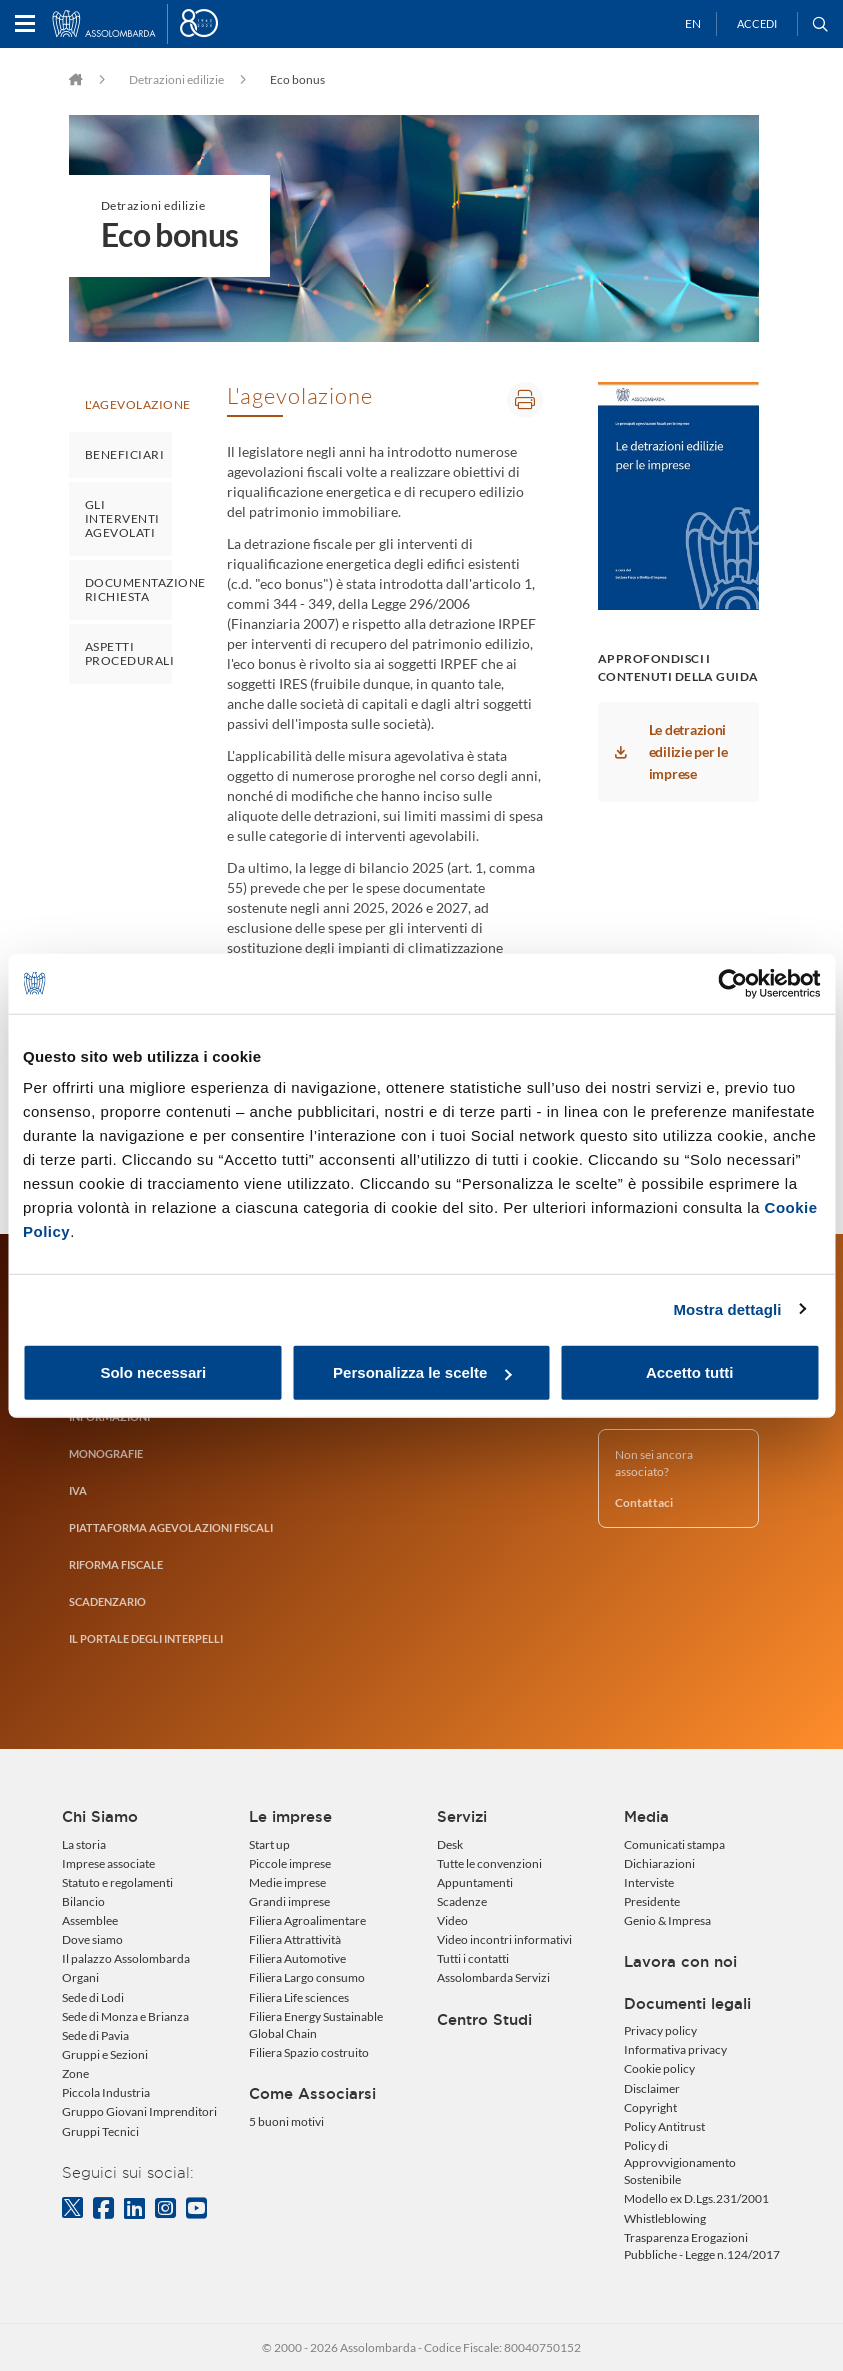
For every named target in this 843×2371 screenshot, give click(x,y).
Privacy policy (660, 2030)
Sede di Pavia (95, 2035)
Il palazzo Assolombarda (126, 1958)
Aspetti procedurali (128, 653)
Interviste (649, 1882)
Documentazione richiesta (128, 589)
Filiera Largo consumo (307, 1977)
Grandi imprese (289, 1901)
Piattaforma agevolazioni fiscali (171, 1527)
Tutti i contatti (473, 1958)
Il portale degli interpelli (146, 1638)
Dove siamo (92, 1939)
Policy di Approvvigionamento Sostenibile (680, 2162)
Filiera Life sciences (299, 1997)
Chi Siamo (100, 1817)
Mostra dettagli (727, 1308)
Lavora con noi (680, 1962)
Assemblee (90, 1920)
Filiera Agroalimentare (307, 1920)
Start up (269, 1844)
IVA (78, 1490)
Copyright (650, 2107)
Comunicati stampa (674, 1844)
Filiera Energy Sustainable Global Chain (316, 2025)
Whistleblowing (665, 2218)
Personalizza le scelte (422, 1372)
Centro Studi (484, 2020)
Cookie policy (659, 2068)
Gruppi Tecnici (100, 2131)
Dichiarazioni (659, 1863)
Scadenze (462, 1901)
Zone (75, 2073)
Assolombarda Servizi (493, 1977)
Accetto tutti (690, 1372)
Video (452, 1920)
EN (693, 23)
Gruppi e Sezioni (105, 2054)
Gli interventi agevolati (122, 518)
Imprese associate (108, 1863)
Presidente (652, 1901)
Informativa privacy (675, 2049)
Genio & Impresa (667, 1920)
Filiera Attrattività (295, 1939)
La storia (84, 1844)
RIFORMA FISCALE (116, 1564)
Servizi (462, 1817)
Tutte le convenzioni (489, 1863)
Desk (450, 1844)
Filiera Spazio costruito (309, 2052)
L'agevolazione (128, 404)
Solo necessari (153, 1372)
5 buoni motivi (286, 2121)
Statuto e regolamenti (117, 1882)
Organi (80, 1977)
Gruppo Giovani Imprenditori (139, 2111)
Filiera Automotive (297, 1958)
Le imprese (290, 1817)
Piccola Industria (106, 2092)
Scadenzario (107, 1601)
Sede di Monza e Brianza (125, 2016)
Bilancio (83, 1901)
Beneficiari (124, 454)
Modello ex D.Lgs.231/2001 (696, 2198)
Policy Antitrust (664, 2126)
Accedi (757, 23)
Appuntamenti (475, 1882)
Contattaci (644, 1502)
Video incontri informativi (504, 1939)
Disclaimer (652, 2088)
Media (646, 1817)
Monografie (106, 1453)
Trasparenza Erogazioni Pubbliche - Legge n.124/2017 (702, 2246)
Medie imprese (287, 1882)
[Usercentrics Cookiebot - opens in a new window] (732, 983)
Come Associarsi (312, 2094)
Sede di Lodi (93, 1997)
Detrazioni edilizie (176, 79)
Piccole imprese (290, 1863)
